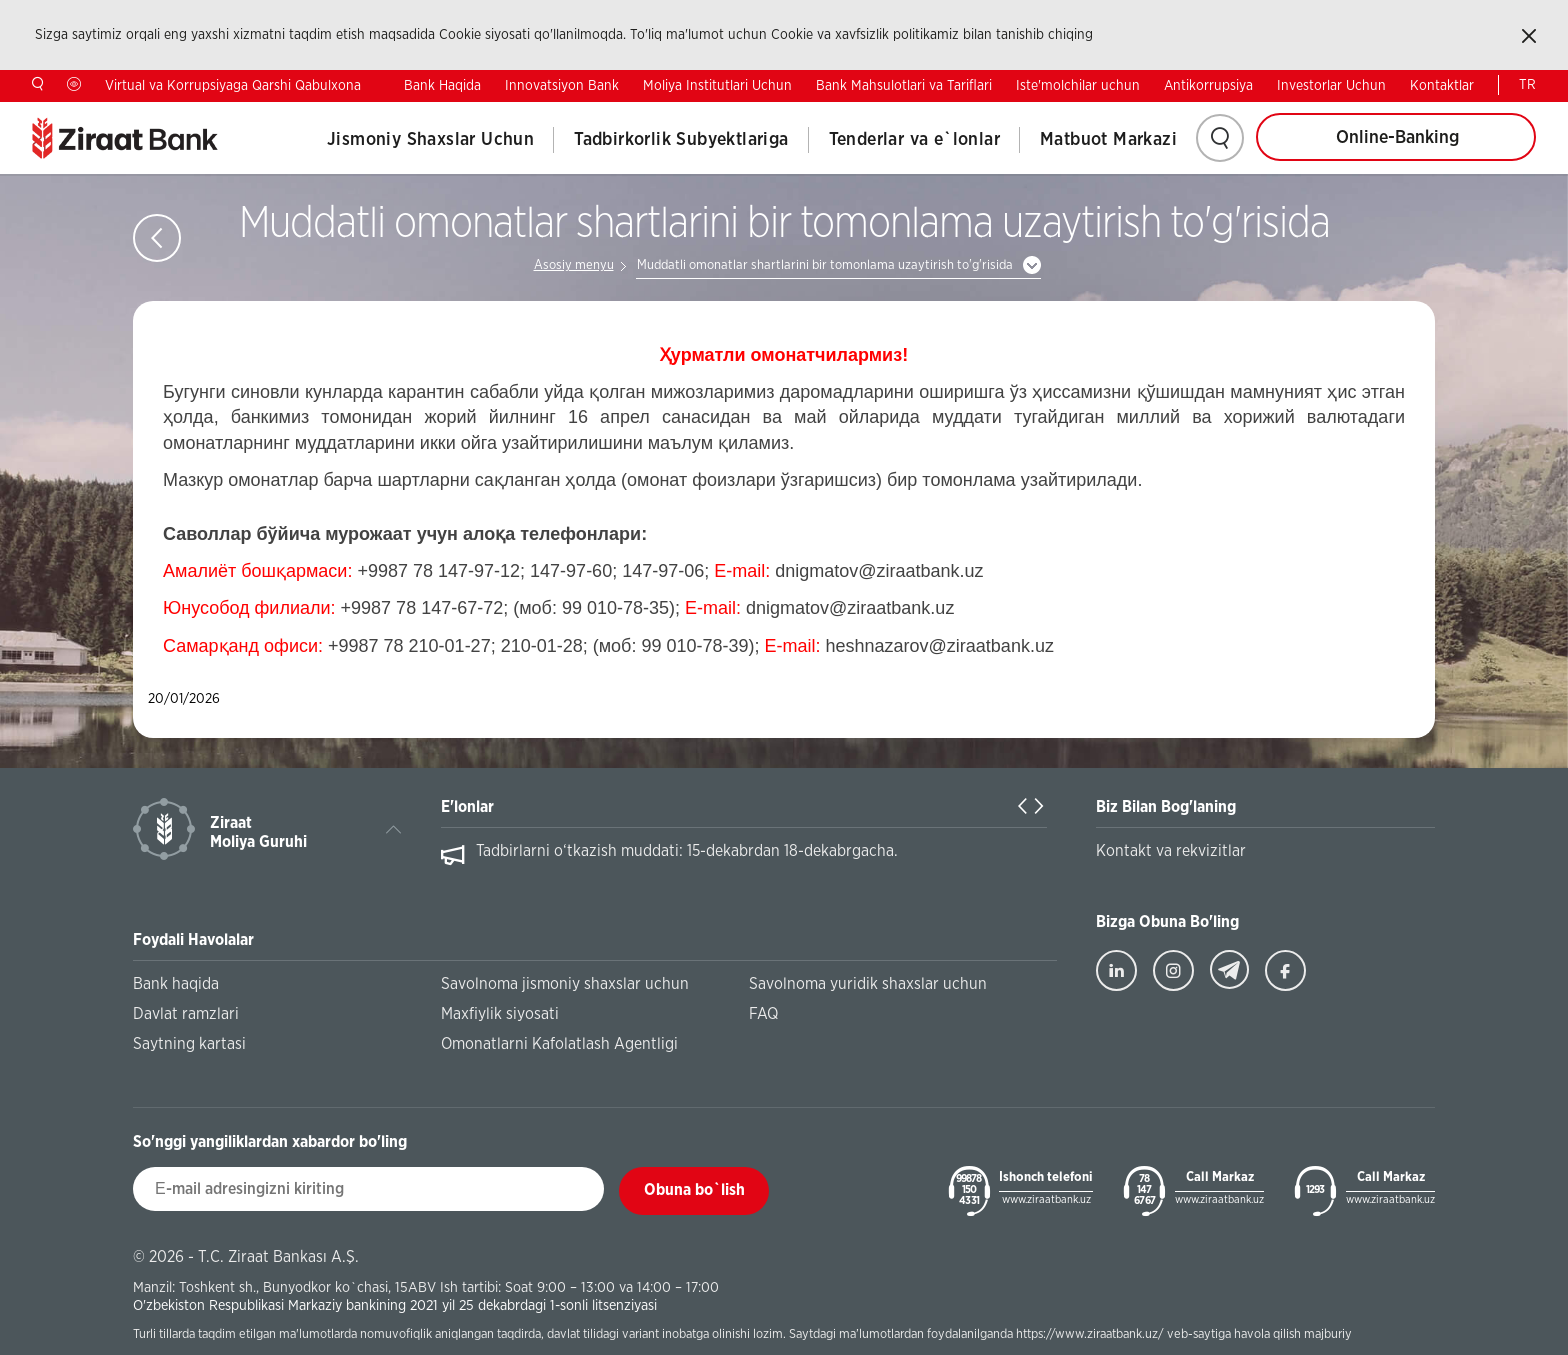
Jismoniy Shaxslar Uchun (430, 140)
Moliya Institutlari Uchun (717, 86)
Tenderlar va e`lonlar (914, 140)
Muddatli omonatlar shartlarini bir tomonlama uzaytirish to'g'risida (825, 265)
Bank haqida (176, 984)
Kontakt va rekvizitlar (1171, 851)
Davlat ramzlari (186, 1014)
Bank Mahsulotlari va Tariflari (904, 86)
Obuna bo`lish (694, 1190)
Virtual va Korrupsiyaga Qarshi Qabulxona (233, 86)
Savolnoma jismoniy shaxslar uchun (565, 984)
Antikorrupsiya (1208, 86)
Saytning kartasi (189, 1044)
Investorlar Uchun (1331, 86)
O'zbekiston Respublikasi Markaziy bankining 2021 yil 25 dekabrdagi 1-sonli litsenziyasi (395, 1305)
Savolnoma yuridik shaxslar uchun (868, 984)
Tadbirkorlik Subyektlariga (681, 140)
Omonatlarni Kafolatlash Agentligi (559, 1044)
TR (1527, 85)
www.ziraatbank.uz (1046, 1199)
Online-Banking (1397, 138)
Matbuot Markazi (1108, 140)
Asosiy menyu (574, 265)
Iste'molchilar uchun (1078, 86)
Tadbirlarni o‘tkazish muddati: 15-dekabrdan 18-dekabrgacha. (687, 851)
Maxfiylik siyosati (500, 1014)
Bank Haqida (442, 86)
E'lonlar (467, 807)
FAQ (763, 1014)
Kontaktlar (1442, 86)
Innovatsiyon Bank (562, 86)
